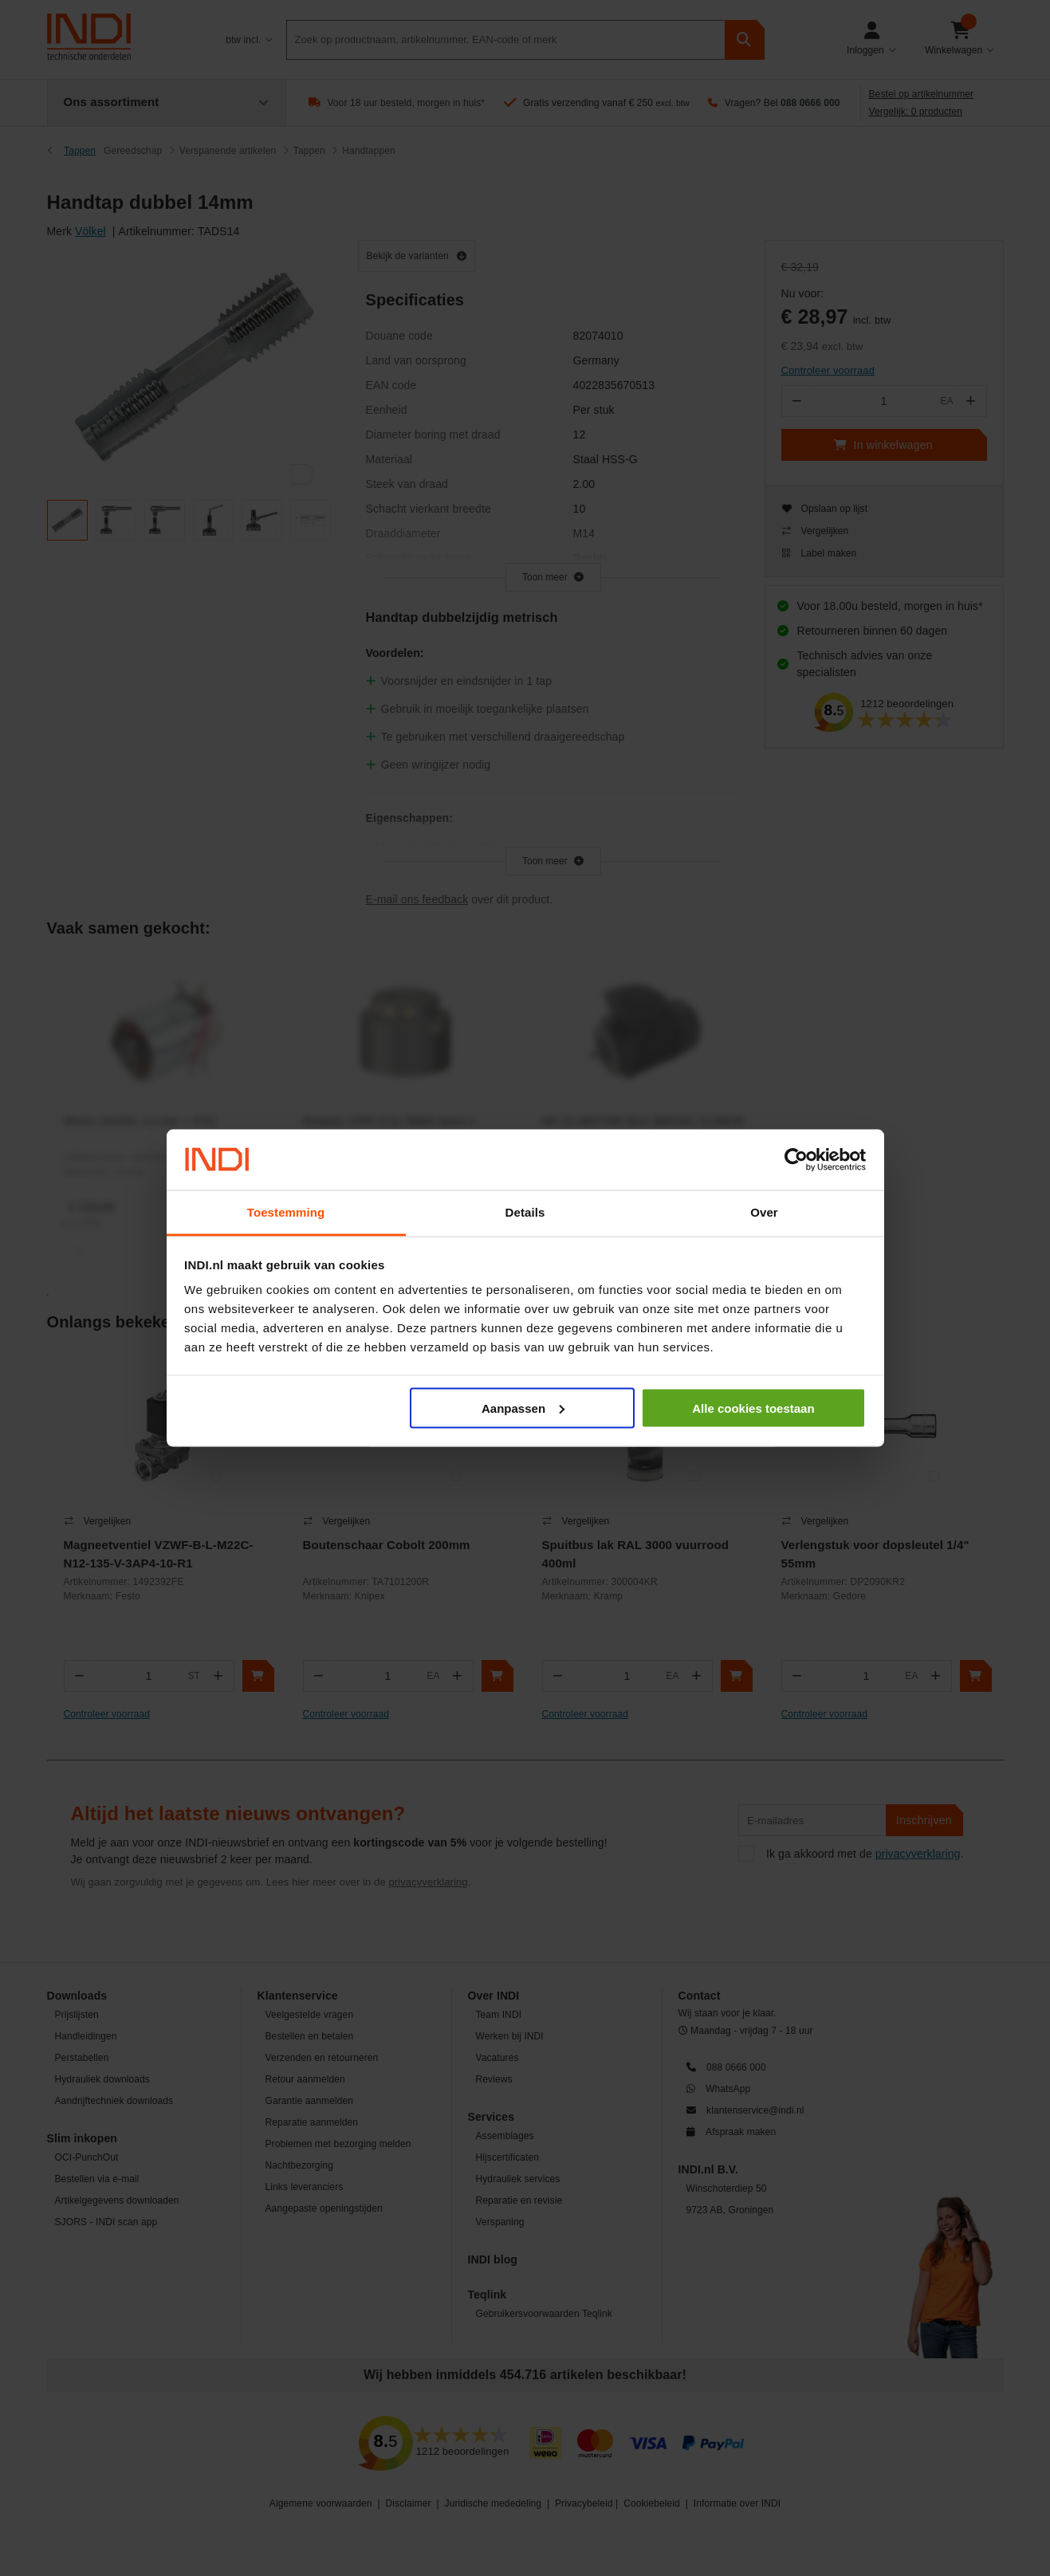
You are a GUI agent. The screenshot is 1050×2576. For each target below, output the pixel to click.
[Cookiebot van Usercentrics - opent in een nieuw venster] (796, 1160)
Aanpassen (523, 1407)
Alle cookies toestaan (753, 1407)
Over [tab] (764, 1212)
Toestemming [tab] (286, 1212)
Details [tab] (525, 1212)
